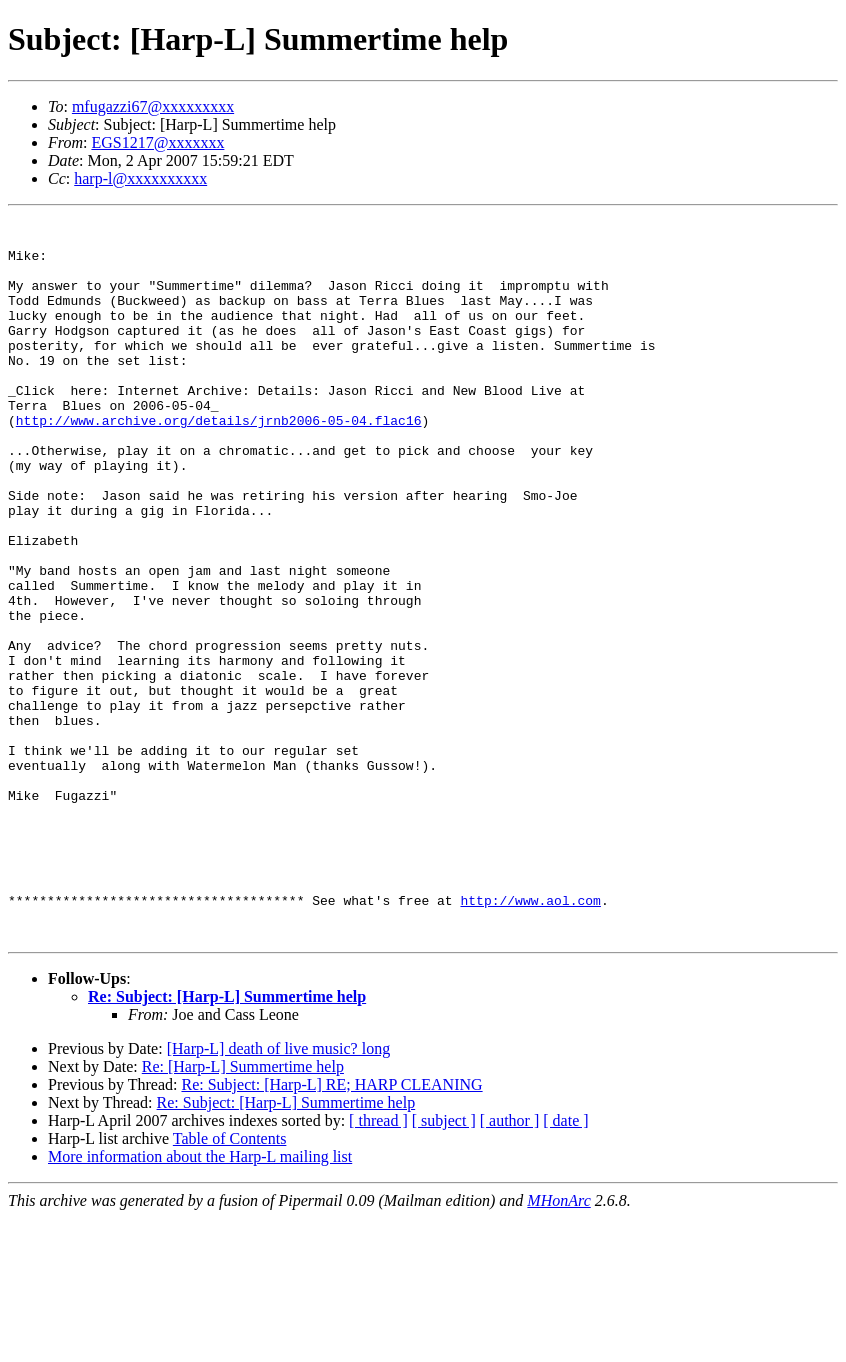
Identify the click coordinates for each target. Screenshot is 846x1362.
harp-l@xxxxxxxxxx (140, 178)
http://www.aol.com (530, 1038)
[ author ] (510, 1264)
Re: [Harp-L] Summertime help (243, 1210)
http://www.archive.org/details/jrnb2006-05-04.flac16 (219, 462)
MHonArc (558, 1344)
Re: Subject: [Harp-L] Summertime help (227, 1140)
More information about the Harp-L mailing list (200, 1300)
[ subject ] (444, 1264)
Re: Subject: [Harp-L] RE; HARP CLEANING (331, 1228)
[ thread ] (378, 1264)
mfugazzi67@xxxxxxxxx (153, 106)
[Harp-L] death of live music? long (278, 1192)
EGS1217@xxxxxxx (157, 142)
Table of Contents (230, 1282)
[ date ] (565, 1264)
